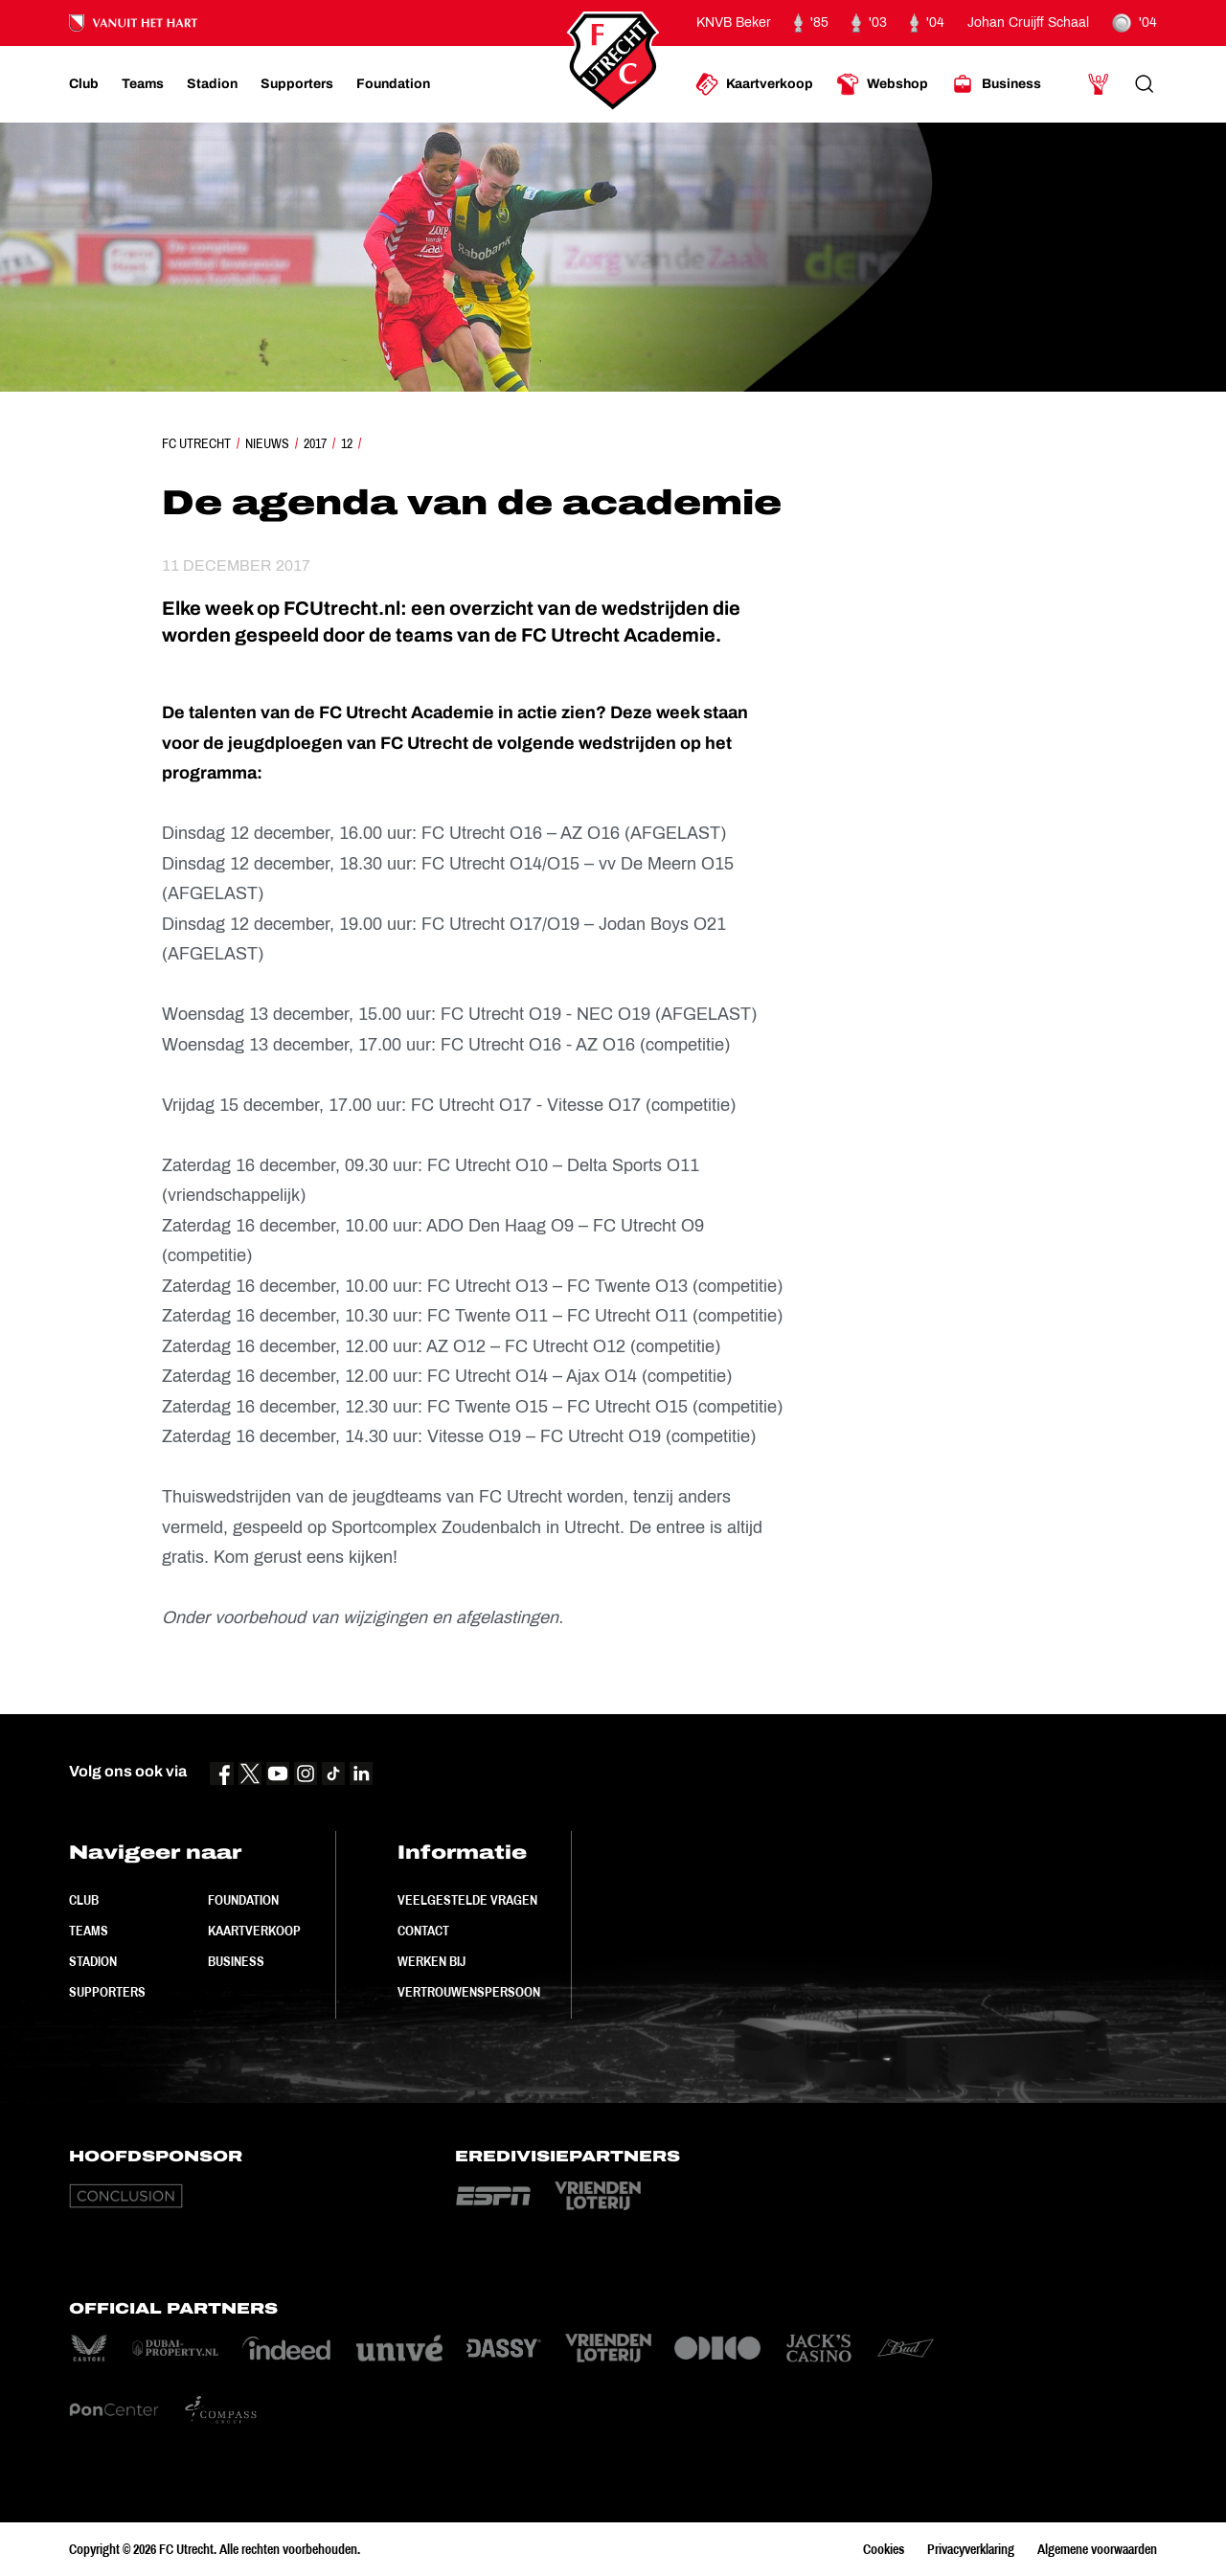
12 (346, 443)
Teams (88, 1930)
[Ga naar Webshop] (882, 84)
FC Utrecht (196, 443)
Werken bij (431, 1961)
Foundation (243, 1900)
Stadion (93, 1961)
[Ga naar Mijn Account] (1098, 84)
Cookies (883, 2549)
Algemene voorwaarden (1097, 2549)
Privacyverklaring (970, 2549)
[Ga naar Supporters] (297, 84)
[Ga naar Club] (84, 84)
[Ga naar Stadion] (212, 84)
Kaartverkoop (254, 1930)
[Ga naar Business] (996, 84)
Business (236, 1961)
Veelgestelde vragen (467, 1900)
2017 (315, 443)
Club (84, 1900)
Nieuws (267, 443)
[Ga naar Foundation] (393, 84)
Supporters (107, 1991)
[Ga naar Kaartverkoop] (754, 84)
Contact (423, 1930)
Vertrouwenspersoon (468, 1991)
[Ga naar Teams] (143, 84)
